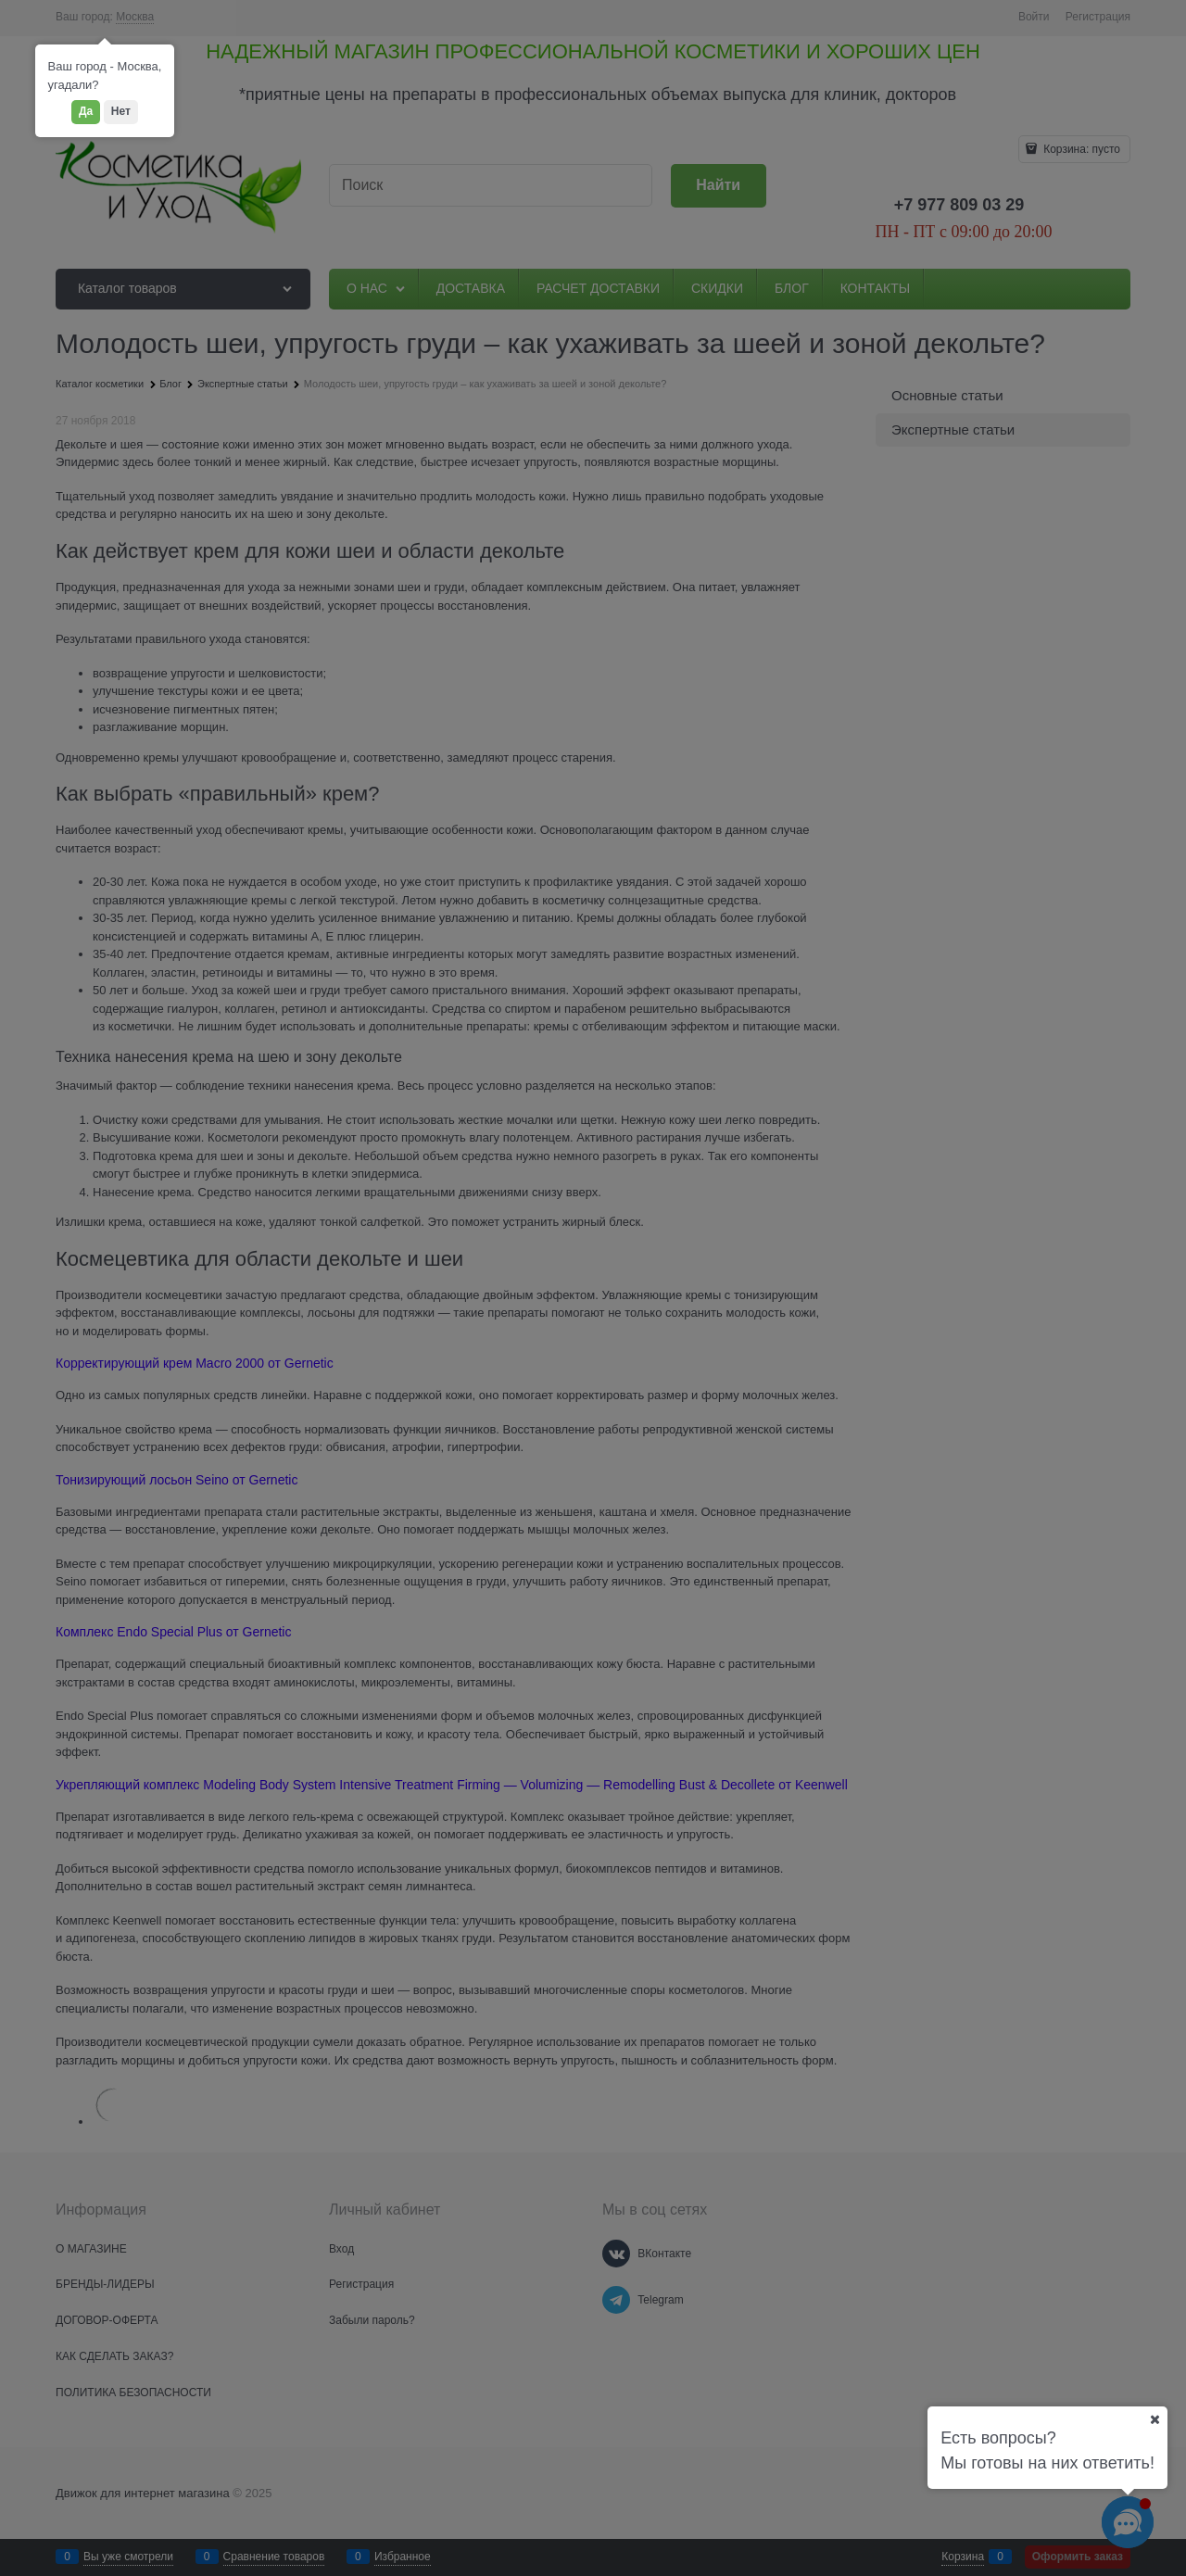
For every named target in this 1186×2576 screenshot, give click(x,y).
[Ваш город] (1154, 2419)
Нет (121, 111)
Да (86, 111)
